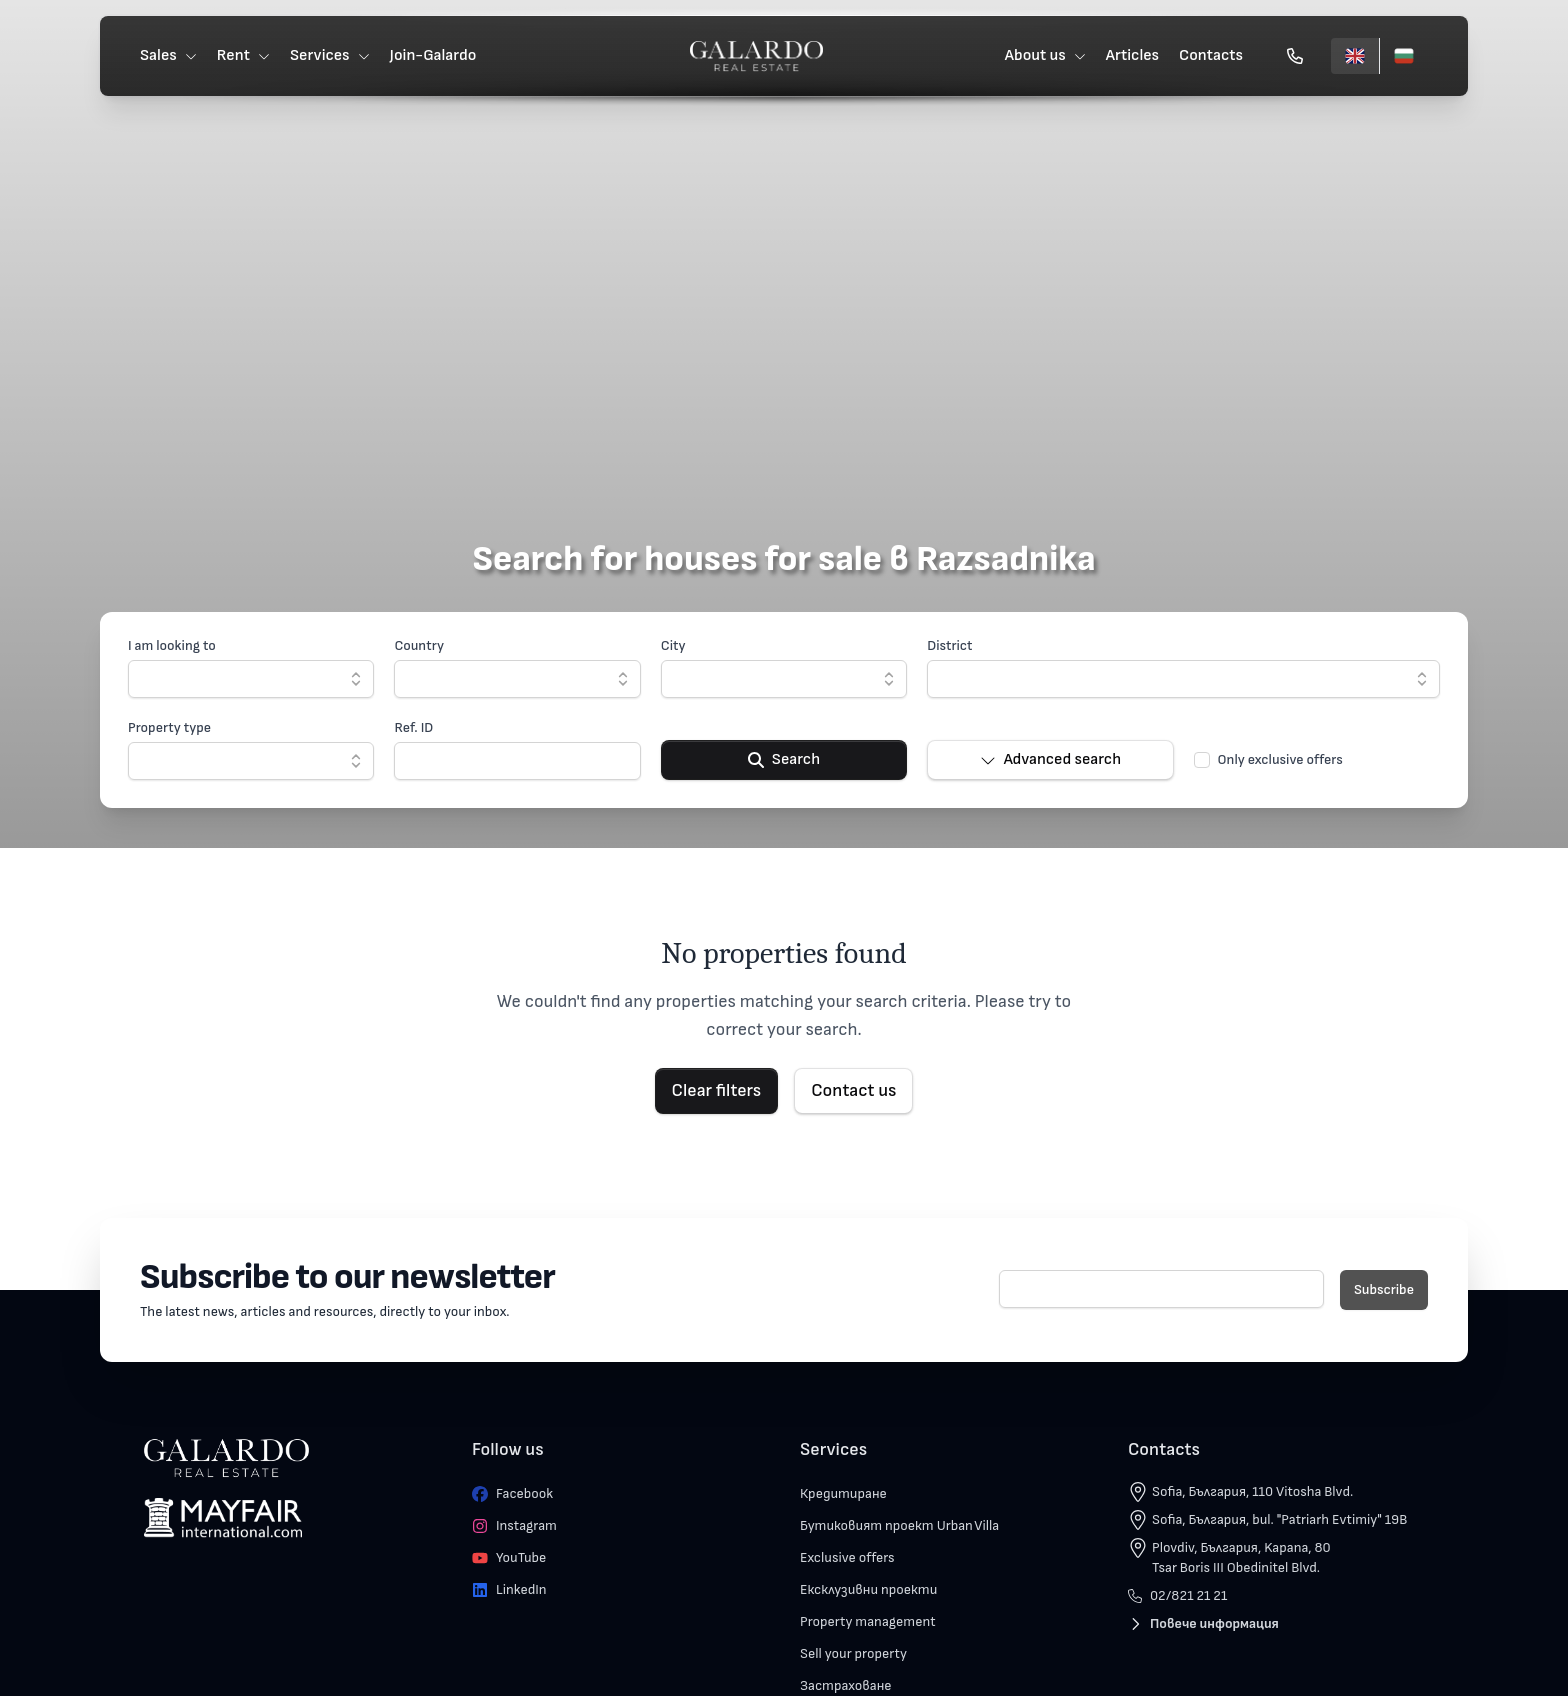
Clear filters (717, 1090)
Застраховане (846, 1685)
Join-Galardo (433, 55)
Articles (1132, 55)
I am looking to (172, 645)
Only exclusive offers (1280, 759)
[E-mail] (1161, 1289)
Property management (868, 1621)
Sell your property (853, 1653)
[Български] (1403, 56)
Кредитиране (843, 1493)
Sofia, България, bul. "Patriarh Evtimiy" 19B (1279, 1519)
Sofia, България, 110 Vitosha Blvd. (1252, 1491)
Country (419, 645)
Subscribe (1384, 1289)
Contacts (1211, 55)
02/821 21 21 (1177, 1595)
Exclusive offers (847, 1557)
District (949, 645)
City (673, 645)
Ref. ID (413, 727)
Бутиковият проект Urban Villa (899, 1525)
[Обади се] (1295, 56)
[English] (1355, 56)
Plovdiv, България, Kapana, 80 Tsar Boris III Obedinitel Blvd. (1241, 1557)
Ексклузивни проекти (868, 1589)
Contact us (853, 1090)
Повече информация (1203, 1623)
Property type (169, 727)
